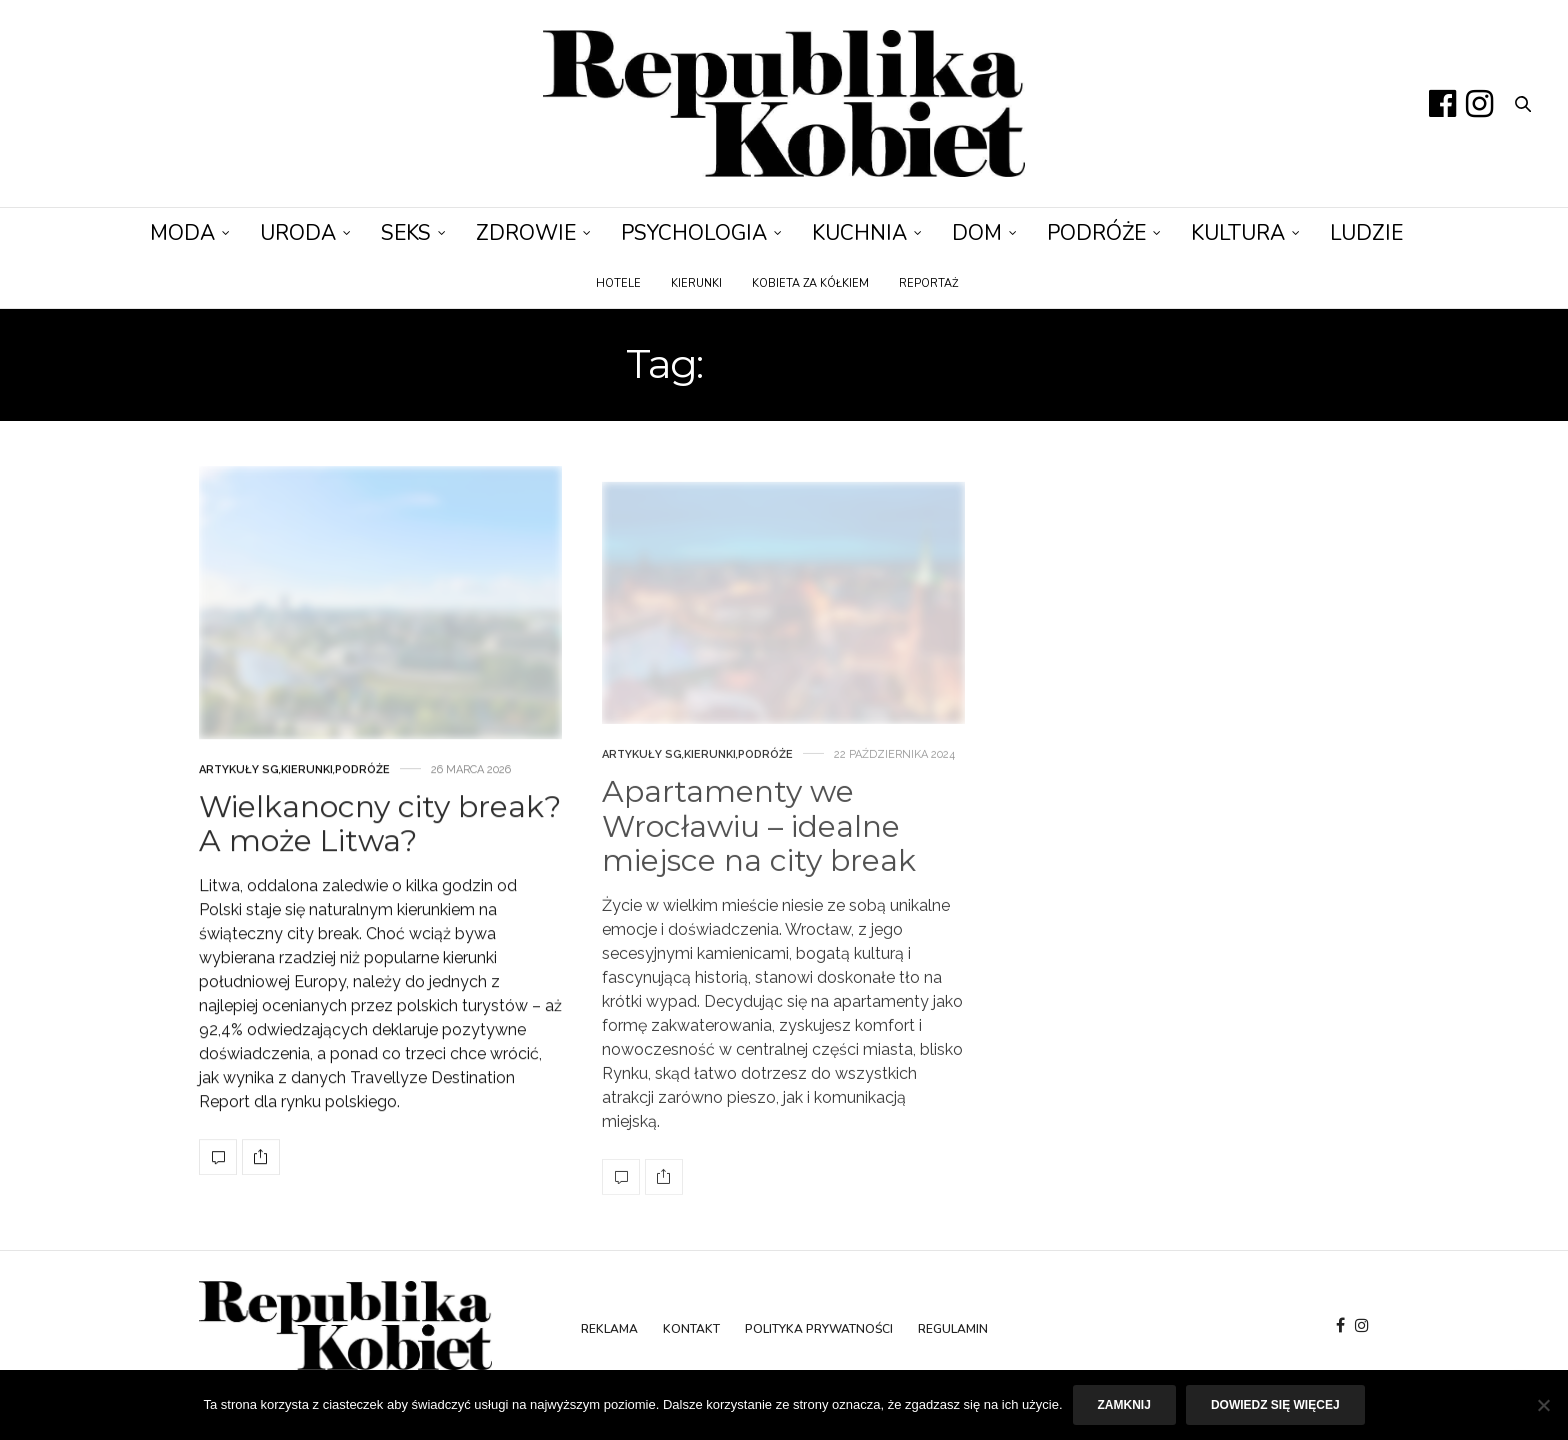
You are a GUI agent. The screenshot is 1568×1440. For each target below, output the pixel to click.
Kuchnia (859, 233)
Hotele (618, 283)
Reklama (609, 1329)
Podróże (1096, 233)
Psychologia (694, 233)
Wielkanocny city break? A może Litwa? (380, 862)
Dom (977, 233)
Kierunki (696, 283)
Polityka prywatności (819, 1329)
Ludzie (1366, 233)
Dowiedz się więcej (1275, 1405)
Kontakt (691, 1329)
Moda (182, 233)
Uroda (298, 233)
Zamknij (1124, 1405)
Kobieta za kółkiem (810, 283)
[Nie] (1543, 1405)
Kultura (1238, 233)
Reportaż (928, 283)
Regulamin (953, 1329)
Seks (406, 233)
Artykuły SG (239, 807)
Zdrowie (526, 233)
